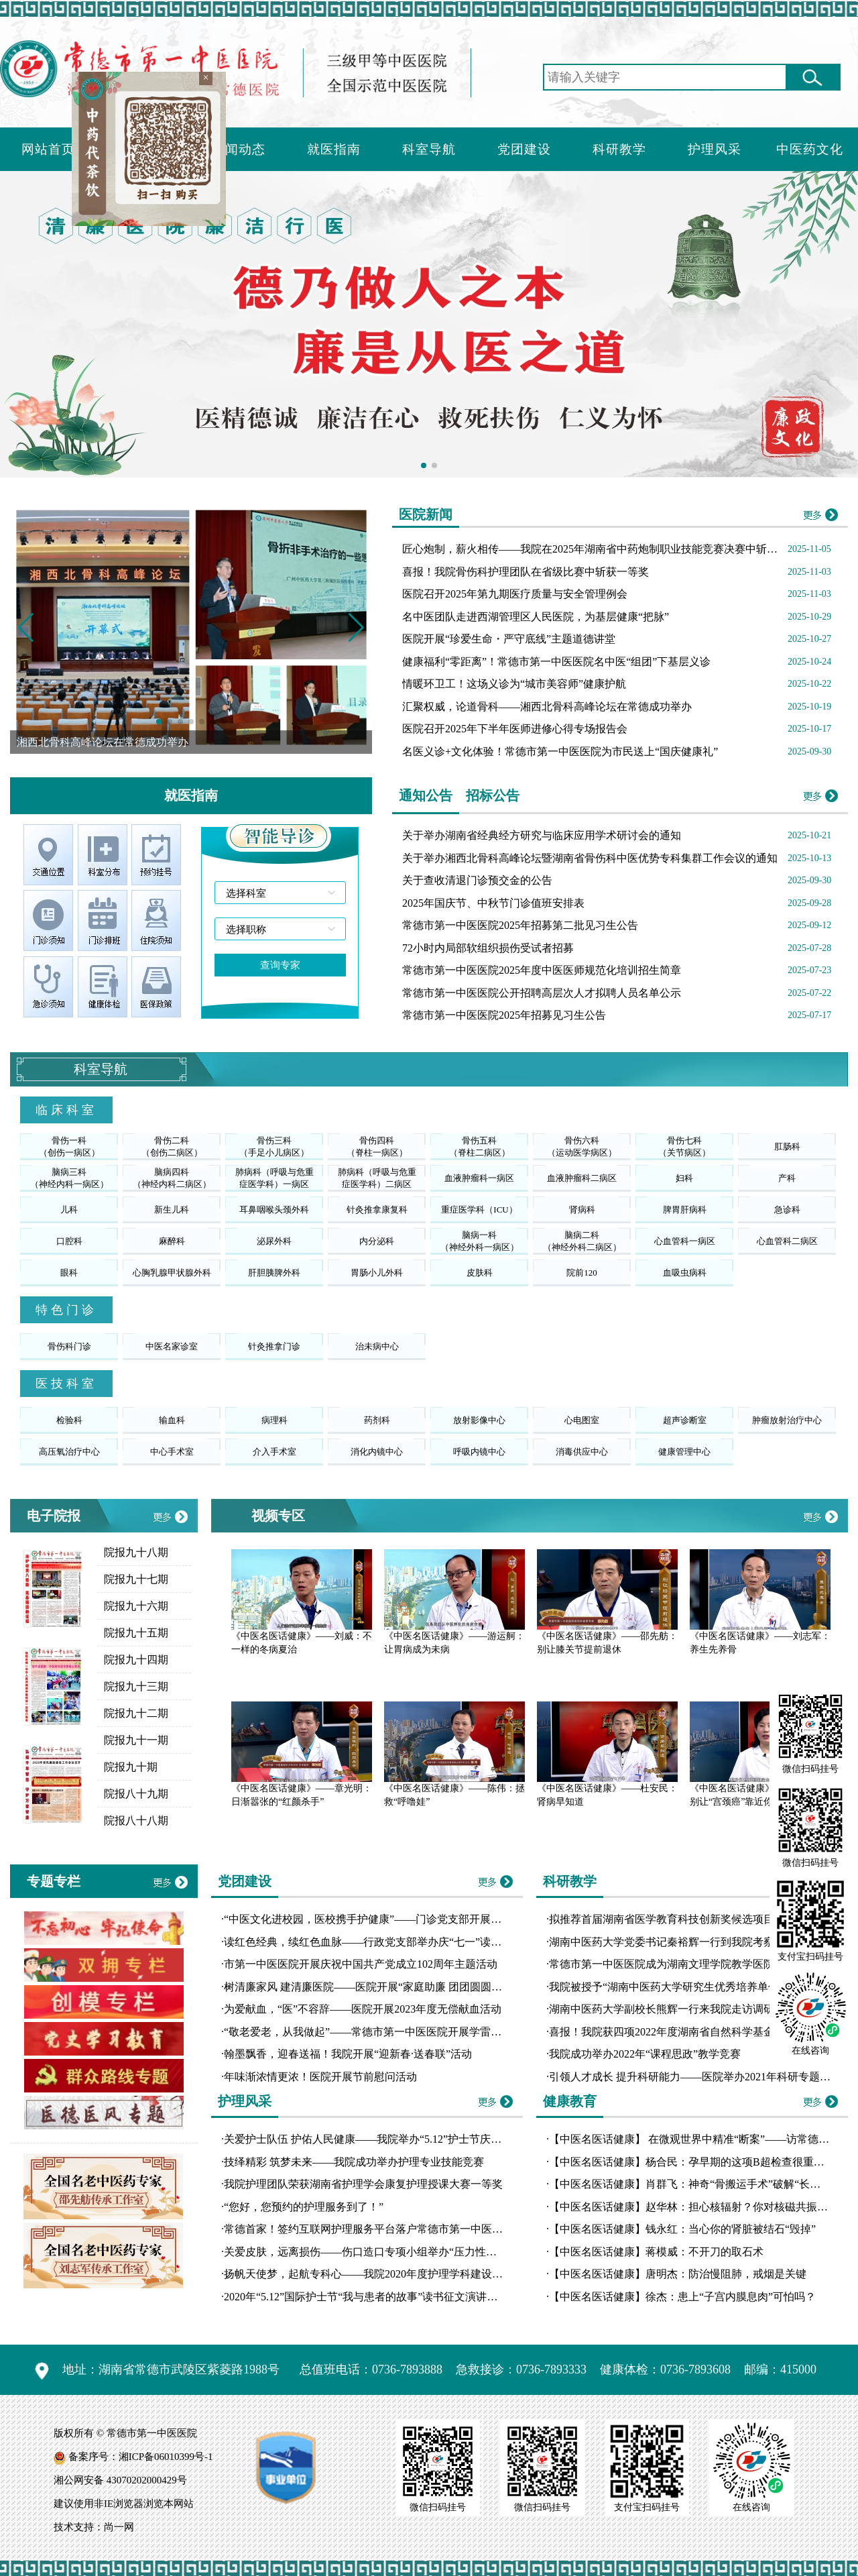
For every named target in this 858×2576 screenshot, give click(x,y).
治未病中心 (377, 1346)
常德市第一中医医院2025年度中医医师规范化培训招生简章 (541, 970)
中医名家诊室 (171, 1346)
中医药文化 (809, 149)
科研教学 (619, 149)
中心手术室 (172, 1452)
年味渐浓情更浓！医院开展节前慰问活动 (320, 2076)
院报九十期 (131, 1767)
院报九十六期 (136, 1606)
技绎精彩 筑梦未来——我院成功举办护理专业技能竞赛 (354, 2162)
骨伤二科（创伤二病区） (171, 1146)
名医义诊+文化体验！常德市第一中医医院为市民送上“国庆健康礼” (560, 751)
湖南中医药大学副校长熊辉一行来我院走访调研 (661, 2009)
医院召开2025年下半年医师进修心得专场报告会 (514, 728)
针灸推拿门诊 (274, 1346)
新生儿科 (171, 1210)
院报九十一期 (136, 1740)
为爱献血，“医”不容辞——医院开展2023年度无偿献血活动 (362, 2009)
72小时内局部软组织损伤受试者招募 (488, 948)
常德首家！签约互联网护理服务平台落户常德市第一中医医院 (368, 2229)
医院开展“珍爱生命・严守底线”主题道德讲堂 (508, 639)
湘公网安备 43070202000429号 (120, 2480)
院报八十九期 (136, 1793)
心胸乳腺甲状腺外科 (172, 1273)
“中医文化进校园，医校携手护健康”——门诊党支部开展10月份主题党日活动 (405, 1919)
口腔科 (69, 1241)
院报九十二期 (136, 1713)
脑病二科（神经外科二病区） (582, 1241)
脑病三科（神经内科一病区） (69, 1178)
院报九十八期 (136, 1552)
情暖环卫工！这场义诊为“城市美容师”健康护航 (514, 683)
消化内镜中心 (377, 1452)
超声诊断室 (685, 1420)
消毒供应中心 (582, 1452)
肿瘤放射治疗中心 (787, 1420)
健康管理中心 (684, 1452)
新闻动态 (238, 149)
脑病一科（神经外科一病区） (479, 1241)
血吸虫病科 (685, 1273)
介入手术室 (274, 1452)
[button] (356, 627)
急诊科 (787, 1210)
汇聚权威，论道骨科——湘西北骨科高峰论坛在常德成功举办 (547, 706)
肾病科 (582, 1210)
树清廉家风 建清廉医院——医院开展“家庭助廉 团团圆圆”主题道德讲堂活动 (403, 1987)
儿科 (69, 1210)
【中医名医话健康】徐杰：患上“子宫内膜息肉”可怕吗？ (682, 2296)
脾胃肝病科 (685, 1210)
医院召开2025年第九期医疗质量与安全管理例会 (514, 594)
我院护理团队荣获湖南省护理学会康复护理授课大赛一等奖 (363, 2184)
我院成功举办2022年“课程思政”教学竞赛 (645, 2054)
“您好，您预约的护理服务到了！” (303, 2207)
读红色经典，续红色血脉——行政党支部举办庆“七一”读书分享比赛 (384, 1942)
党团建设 (524, 149)
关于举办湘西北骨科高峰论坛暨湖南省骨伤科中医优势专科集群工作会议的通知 (590, 858)
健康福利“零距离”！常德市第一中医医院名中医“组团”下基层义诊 (556, 661)
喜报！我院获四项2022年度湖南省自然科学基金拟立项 (677, 2031)
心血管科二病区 (787, 1241)
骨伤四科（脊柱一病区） (377, 1146)
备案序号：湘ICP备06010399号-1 (140, 2456)
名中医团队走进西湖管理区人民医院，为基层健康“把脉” (535, 616)
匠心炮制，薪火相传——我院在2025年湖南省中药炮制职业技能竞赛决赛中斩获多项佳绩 (611, 549)
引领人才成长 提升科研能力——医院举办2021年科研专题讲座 (695, 2076)
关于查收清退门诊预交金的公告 (477, 880)
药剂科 (377, 1420)
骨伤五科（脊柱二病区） (479, 1146)
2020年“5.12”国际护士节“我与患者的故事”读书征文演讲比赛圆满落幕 (387, 2296)
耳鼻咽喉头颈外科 (274, 1210)
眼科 (69, 1273)
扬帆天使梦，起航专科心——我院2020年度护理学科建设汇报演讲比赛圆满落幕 (411, 2274)
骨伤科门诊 (69, 1346)
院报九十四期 (136, 1659)
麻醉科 (172, 1241)
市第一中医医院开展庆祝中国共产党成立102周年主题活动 (360, 1964)
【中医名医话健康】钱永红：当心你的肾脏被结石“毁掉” (682, 2229)
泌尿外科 (274, 1241)
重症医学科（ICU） (479, 1210)
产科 (787, 1178)
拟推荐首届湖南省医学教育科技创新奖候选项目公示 (672, 1919)
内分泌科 (376, 1241)
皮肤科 (480, 1273)
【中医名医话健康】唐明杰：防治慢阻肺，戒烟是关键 (677, 2274)
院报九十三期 (136, 1686)
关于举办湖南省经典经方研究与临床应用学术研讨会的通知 (541, 835)
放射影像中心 (479, 1420)
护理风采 (714, 149)
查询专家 (280, 964)
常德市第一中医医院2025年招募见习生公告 (504, 1015)
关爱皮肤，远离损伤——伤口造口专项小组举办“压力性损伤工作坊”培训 (395, 2251)
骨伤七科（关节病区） (684, 1146)
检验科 (69, 1420)
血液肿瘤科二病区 (582, 1178)
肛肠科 (787, 1146)
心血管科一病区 (684, 1241)
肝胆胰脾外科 (274, 1273)
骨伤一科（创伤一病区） (69, 1146)
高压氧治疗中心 (69, 1452)
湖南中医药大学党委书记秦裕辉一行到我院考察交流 (672, 1942)
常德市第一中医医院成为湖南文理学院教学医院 (661, 1964)
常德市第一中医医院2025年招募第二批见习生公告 (520, 925)
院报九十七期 (136, 1579)
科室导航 (429, 149)
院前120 (581, 1273)
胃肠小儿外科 (377, 1273)
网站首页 (48, 149)
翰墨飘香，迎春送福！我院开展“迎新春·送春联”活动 (348, 2054)
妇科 (684, 1178)
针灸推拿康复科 (377, 1210)
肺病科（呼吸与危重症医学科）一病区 (274, 1178)
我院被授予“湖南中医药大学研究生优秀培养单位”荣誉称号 (687, 1987)
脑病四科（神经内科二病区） (172, 1178)
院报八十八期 (136, 1820)
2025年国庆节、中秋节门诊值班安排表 (493, 903)
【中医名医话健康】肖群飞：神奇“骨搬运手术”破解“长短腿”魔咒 (703, 2184)
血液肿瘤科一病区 (479, 1178)
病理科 (274, 1420)
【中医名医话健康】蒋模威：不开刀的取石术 (656, 2251)
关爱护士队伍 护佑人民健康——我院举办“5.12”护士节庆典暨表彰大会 (389, 2139)
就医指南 (334, 149)
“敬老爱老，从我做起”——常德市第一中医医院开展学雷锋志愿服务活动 (395, 2031)
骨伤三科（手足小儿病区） (274, 1146)
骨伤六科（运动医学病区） (582, 1146)
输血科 (172, 1420)
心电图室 (581, 1420)
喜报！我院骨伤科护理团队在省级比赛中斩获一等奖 (525, 571)
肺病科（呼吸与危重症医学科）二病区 (377, 1178)
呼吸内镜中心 (479, 1452)
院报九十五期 (136, 1632)
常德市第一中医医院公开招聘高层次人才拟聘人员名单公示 (541, 993)
